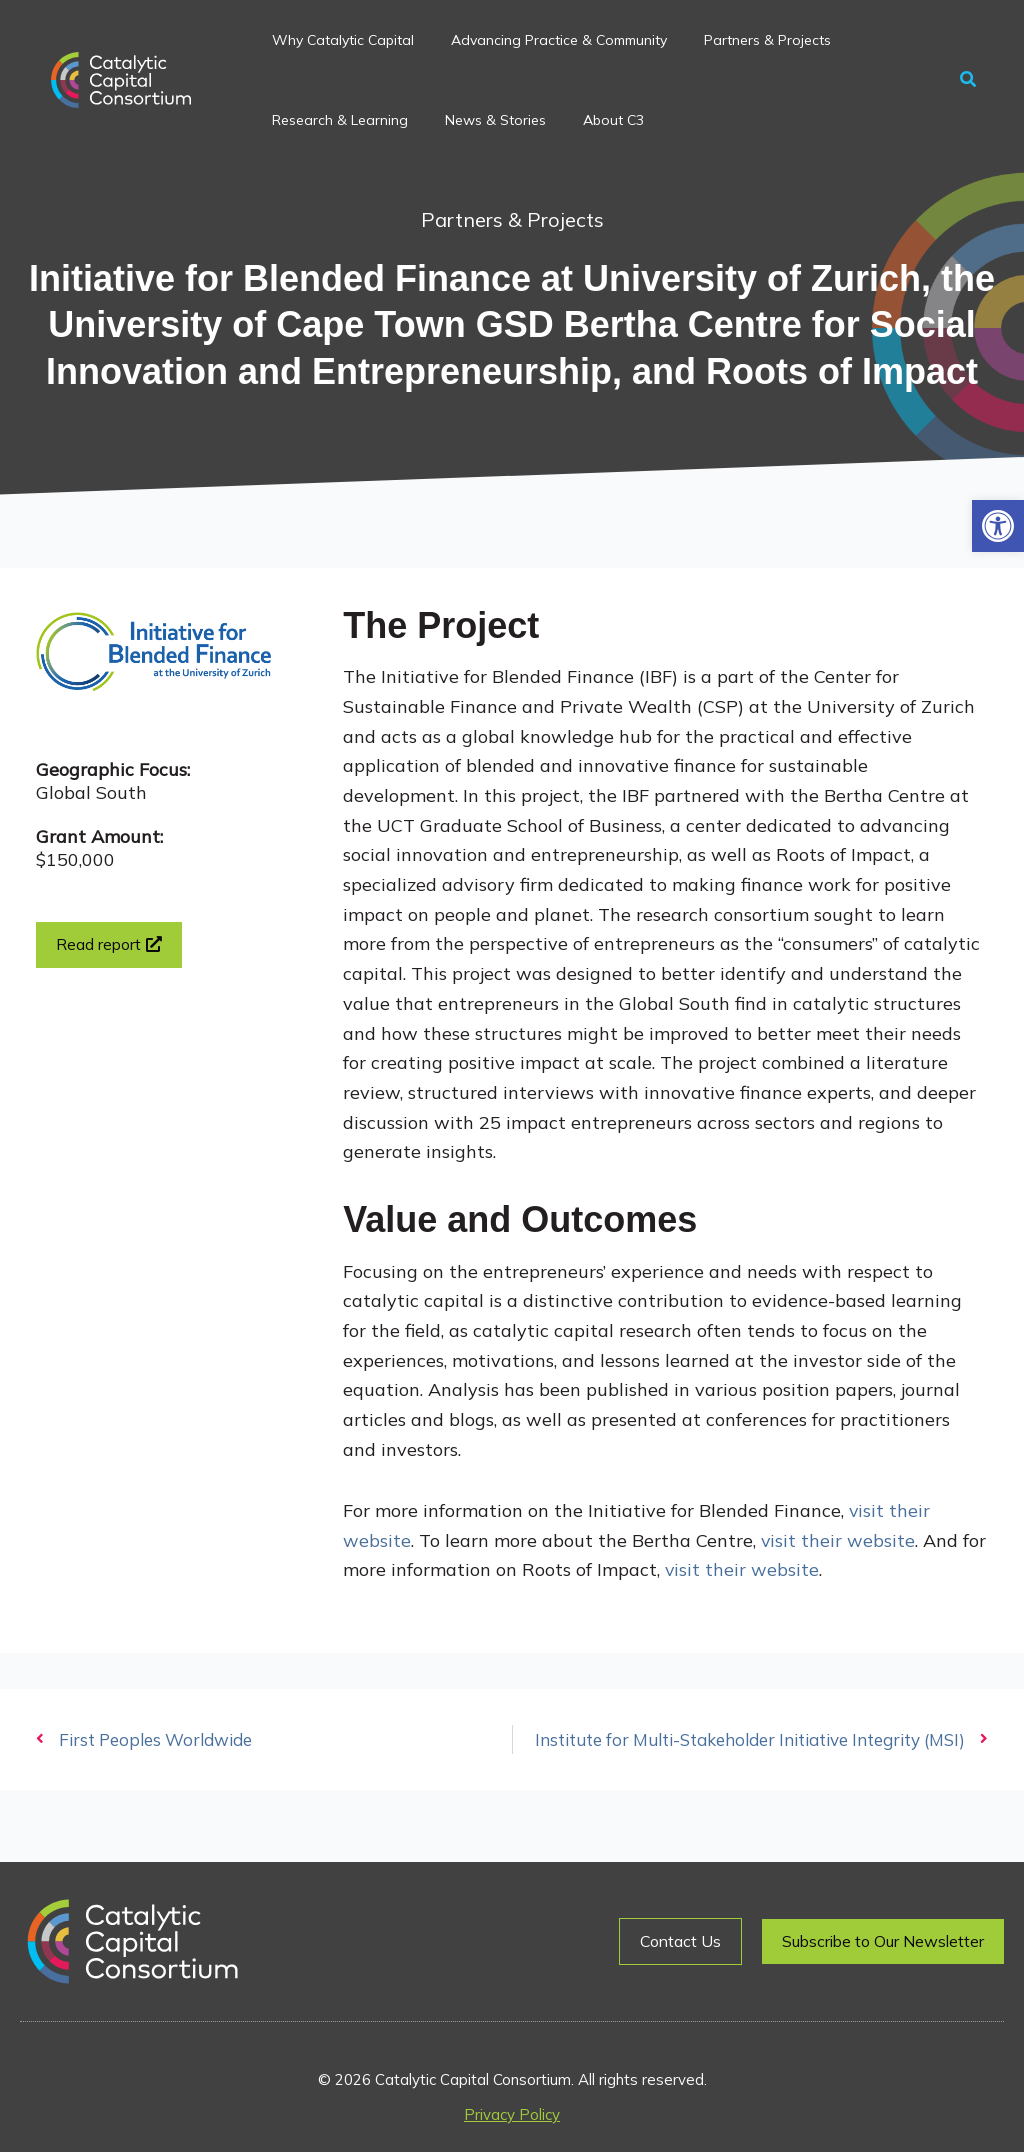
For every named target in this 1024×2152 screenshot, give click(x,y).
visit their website (836, 1540)
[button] (998, 526)
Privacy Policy (512, 2114)
